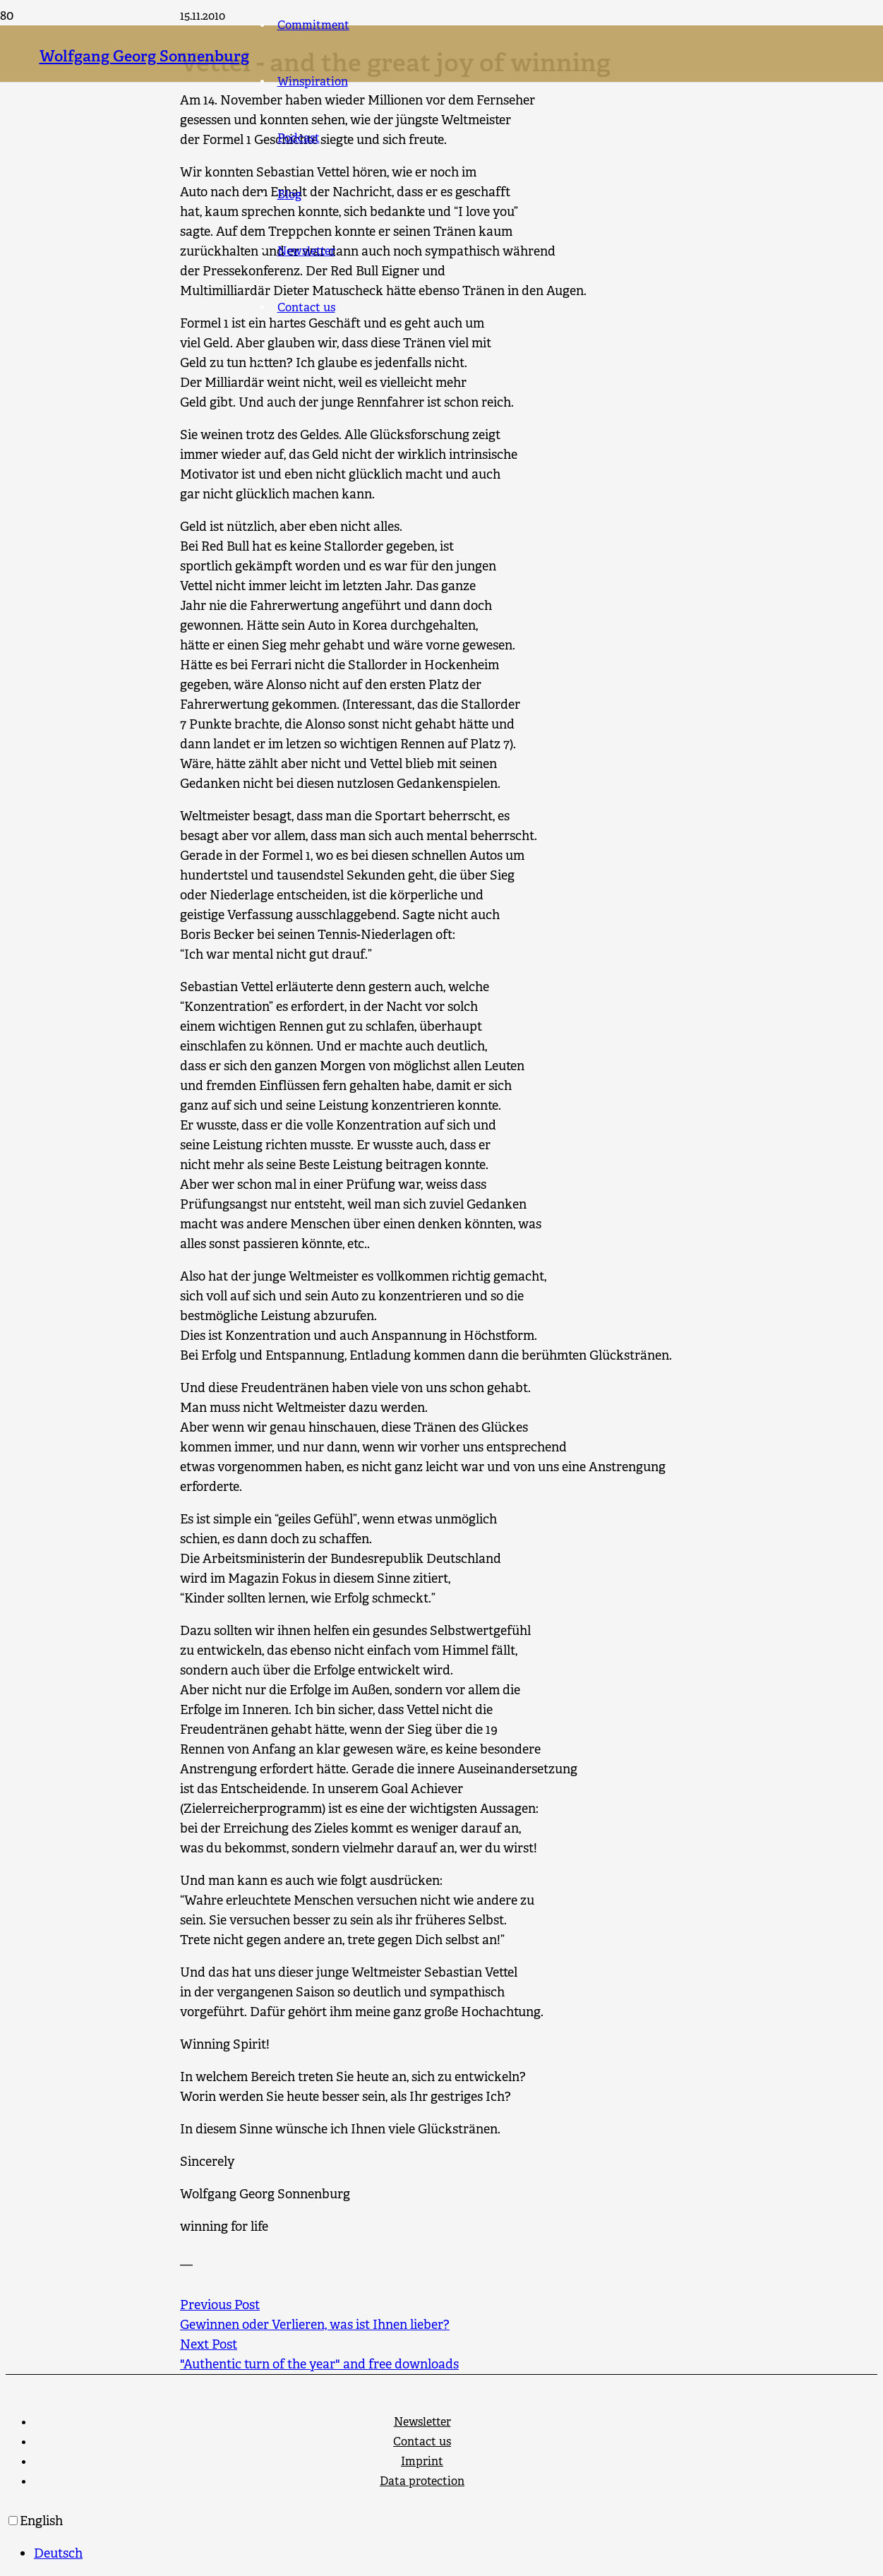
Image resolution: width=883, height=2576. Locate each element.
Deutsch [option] (58, 2553)
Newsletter (422, 2421)
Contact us (422, 2441)
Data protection (422, 2481)
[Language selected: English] (441, 2537)
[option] (455, 2553)
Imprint (422, 2461)
